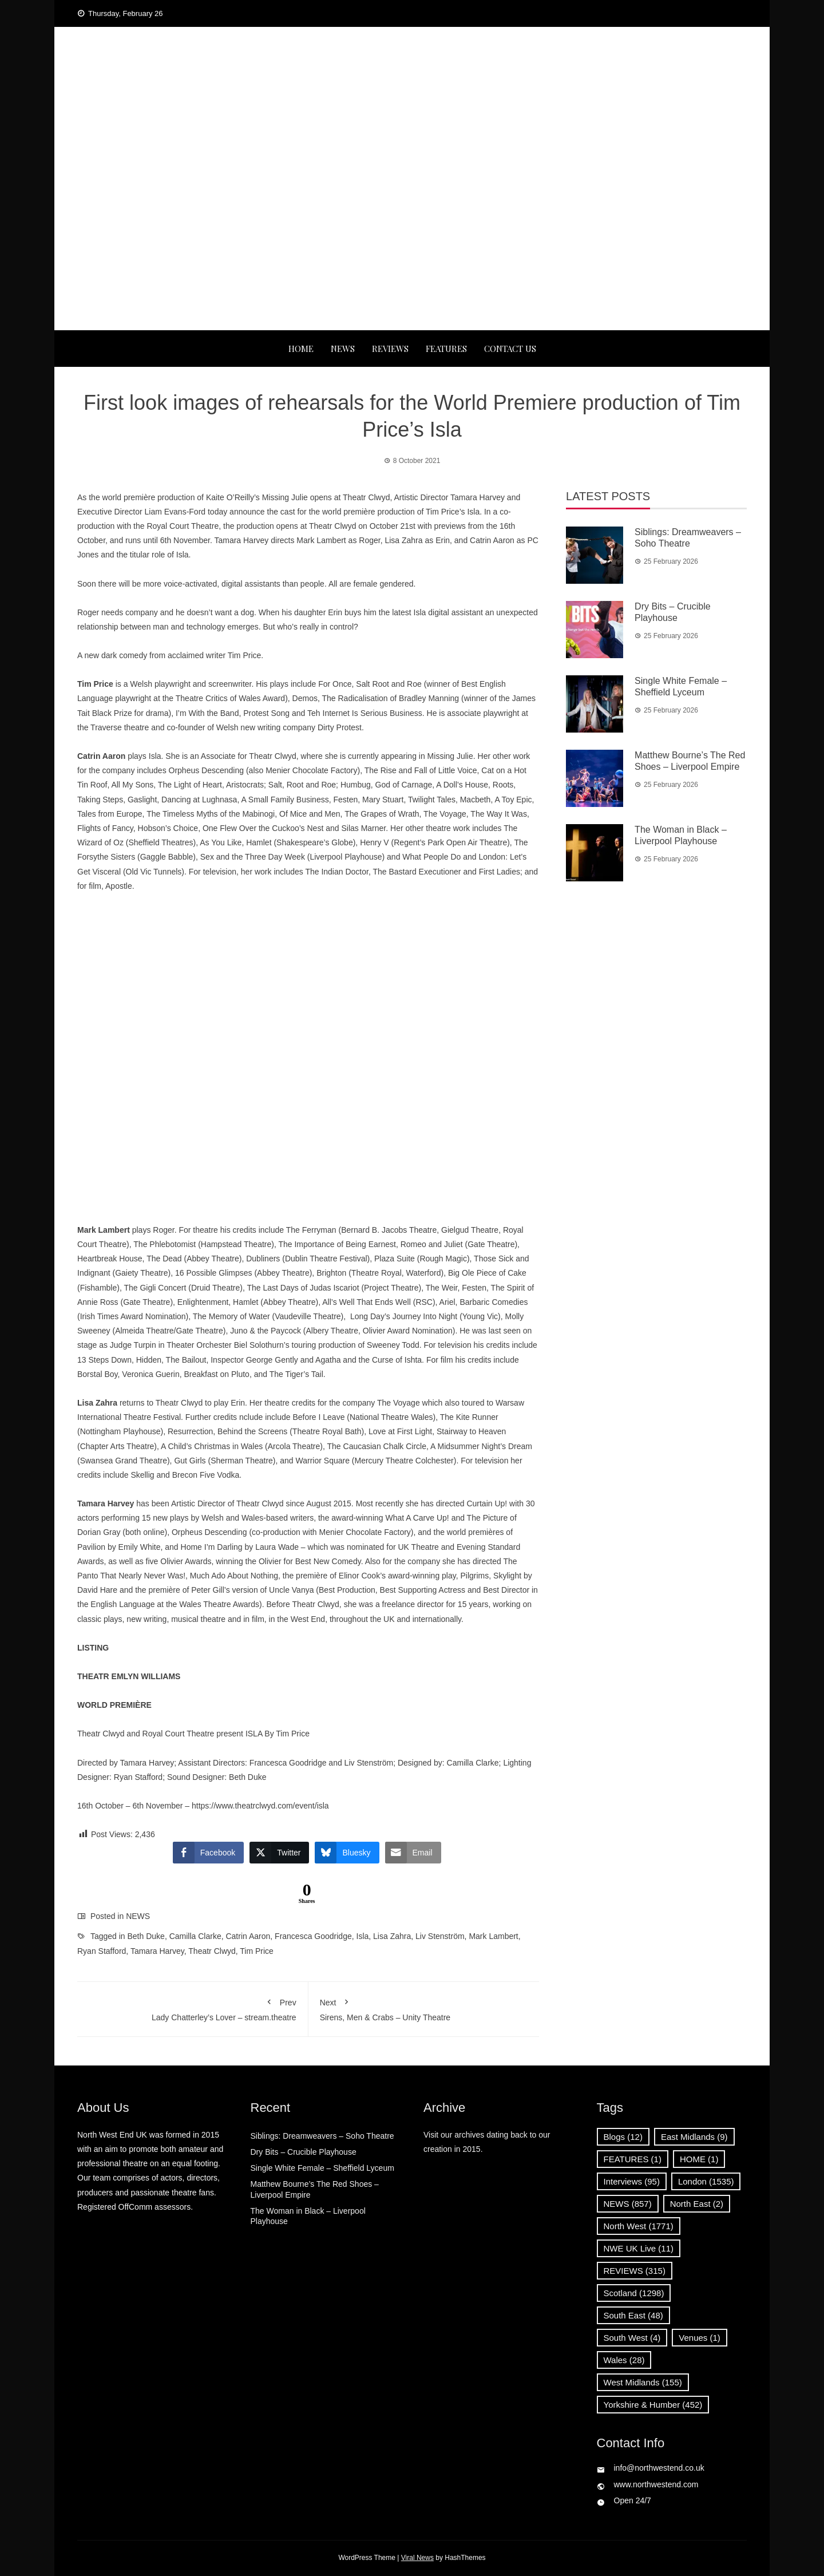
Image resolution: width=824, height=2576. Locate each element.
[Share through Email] (413, 1852)
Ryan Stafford (101, 1951)
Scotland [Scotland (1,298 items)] (634, 2293)
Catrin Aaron (247, 1936)
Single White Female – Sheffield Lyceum (322, 2168)
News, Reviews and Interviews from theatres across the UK (412, 108)
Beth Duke (146, 1936)
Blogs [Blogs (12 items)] (623, 2137)
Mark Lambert (493, 1936)
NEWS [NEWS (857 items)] (628, 2204)
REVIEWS (390, 348)
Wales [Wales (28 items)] (624, 2360)
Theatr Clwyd (211, 1951)
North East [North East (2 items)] (696, 2204)
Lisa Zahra (392, 1936)
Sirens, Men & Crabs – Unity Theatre (424, 2007)
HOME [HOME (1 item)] (699, 2159)
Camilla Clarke (195, 1936)
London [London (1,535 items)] (706, 2181)
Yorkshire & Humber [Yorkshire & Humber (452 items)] (653, 2404)
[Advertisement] (412, 244)
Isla (362, 1936)
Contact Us (510, 348)
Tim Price (257, 1951)
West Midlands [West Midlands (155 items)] (643, 2382)
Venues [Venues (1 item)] (699, 2337)
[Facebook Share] (208, 1852)
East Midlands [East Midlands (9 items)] (694, 2137)
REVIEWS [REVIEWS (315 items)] (634, 2271)
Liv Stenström (440, 1936)
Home (301, 348)
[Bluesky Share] (347, 1852)
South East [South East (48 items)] (633, 2315)
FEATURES (446, 348)
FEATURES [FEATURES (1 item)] (632, 2159)
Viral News (417, 2558)
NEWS (343, 348)
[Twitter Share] (279, 1852)
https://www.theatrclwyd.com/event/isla (260, 1805)
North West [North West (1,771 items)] (639, 2226)
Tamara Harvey (157, 1951)
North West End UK (412, 86)
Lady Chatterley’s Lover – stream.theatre (192, 2007)
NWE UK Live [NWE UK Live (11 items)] (639, 2248)
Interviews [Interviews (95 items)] (632, 2181)
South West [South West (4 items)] (632, 2337)
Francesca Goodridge (313, 1936)
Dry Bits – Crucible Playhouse (303, 2151)
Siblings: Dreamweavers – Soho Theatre (322, 2135)
